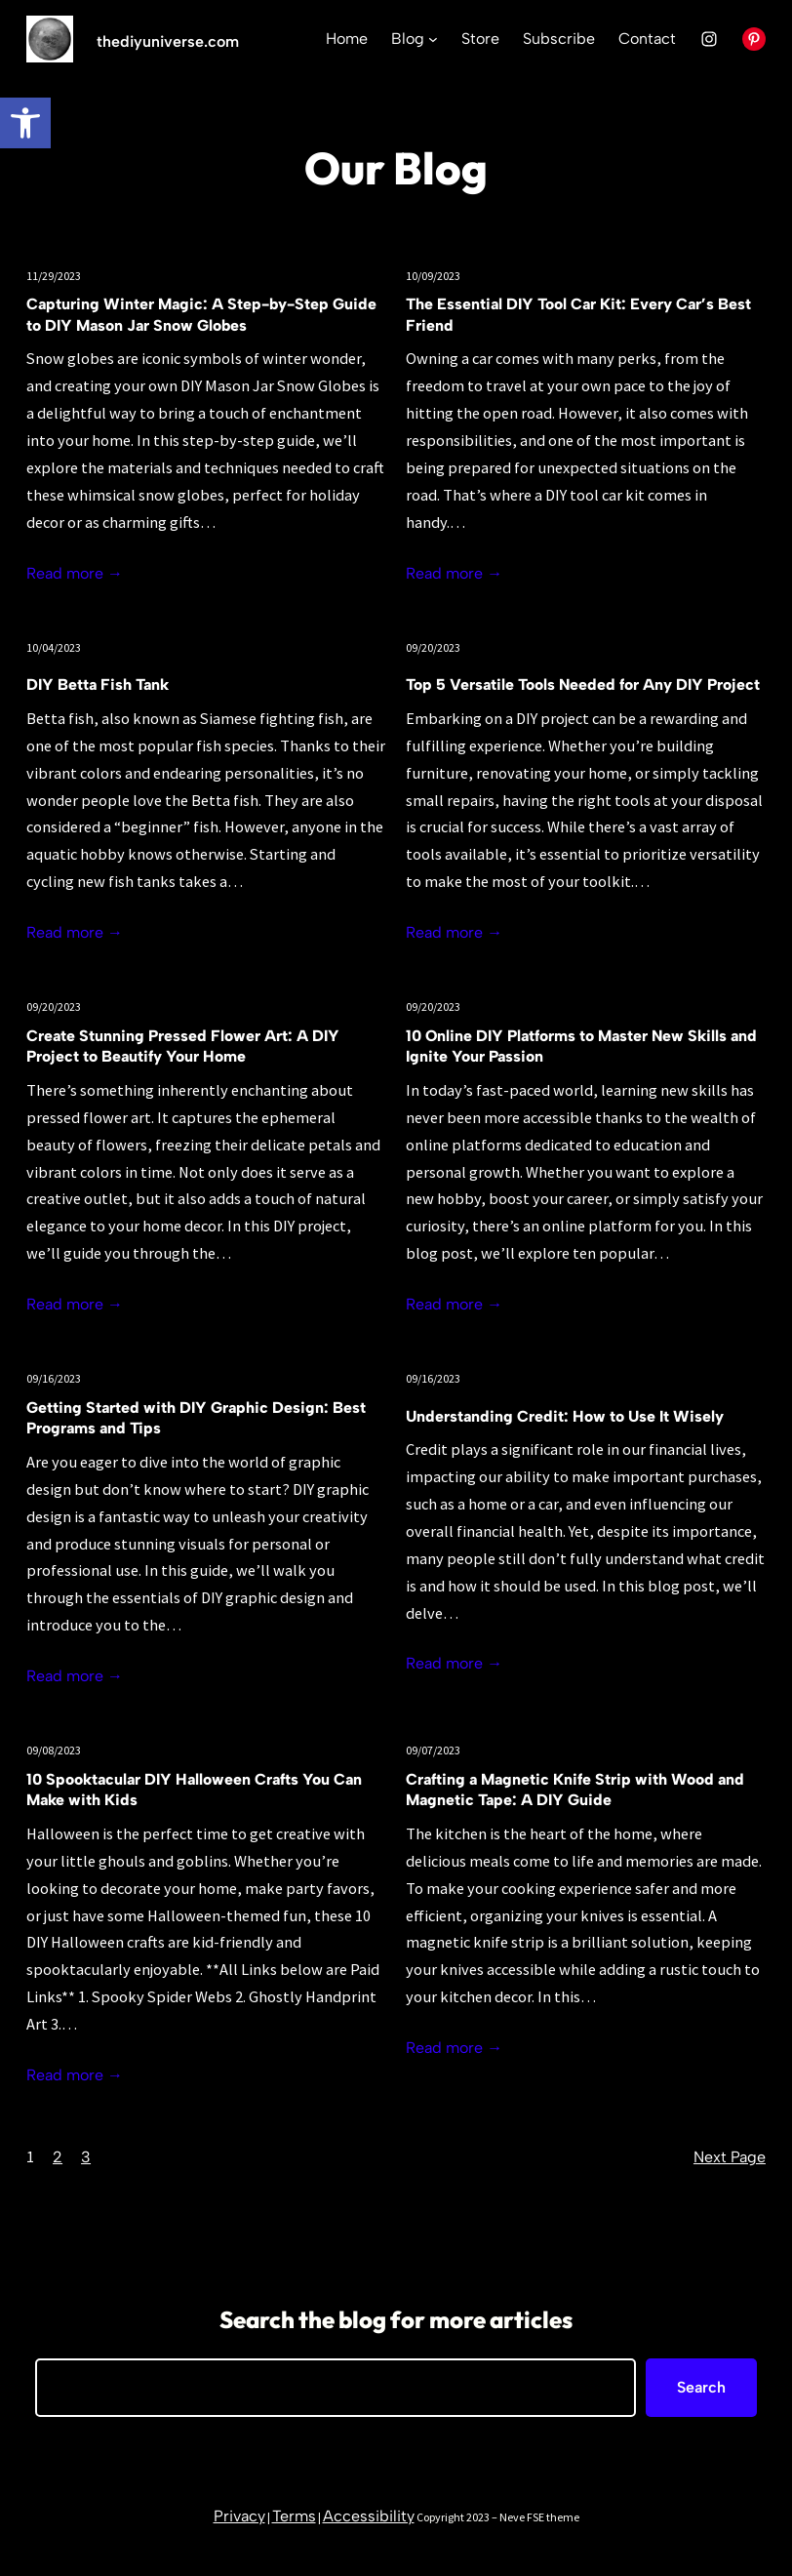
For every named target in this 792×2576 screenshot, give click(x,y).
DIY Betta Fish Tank (97, 684)
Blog (407, 38)
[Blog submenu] (433, 39)
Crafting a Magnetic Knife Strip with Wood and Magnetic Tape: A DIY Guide (575, 1790)
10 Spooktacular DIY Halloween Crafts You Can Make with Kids (194, 1790)
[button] (25, 123)
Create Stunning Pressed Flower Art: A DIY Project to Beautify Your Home (182, 1046)
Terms (294, 2516)
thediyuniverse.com (168, 41)
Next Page (729, 2157)
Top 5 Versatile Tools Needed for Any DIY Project (583, 684)
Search (701, 2387)
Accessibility (369, 2516)
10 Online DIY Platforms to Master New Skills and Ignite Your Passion (581, 1046)
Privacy (239, 2516)
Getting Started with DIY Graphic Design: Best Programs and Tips (196, 1418)
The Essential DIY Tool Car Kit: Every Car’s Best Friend (578, 315)
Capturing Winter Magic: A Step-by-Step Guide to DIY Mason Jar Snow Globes (201, 315)
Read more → (74, 573)
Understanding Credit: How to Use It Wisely (565, 1416)
